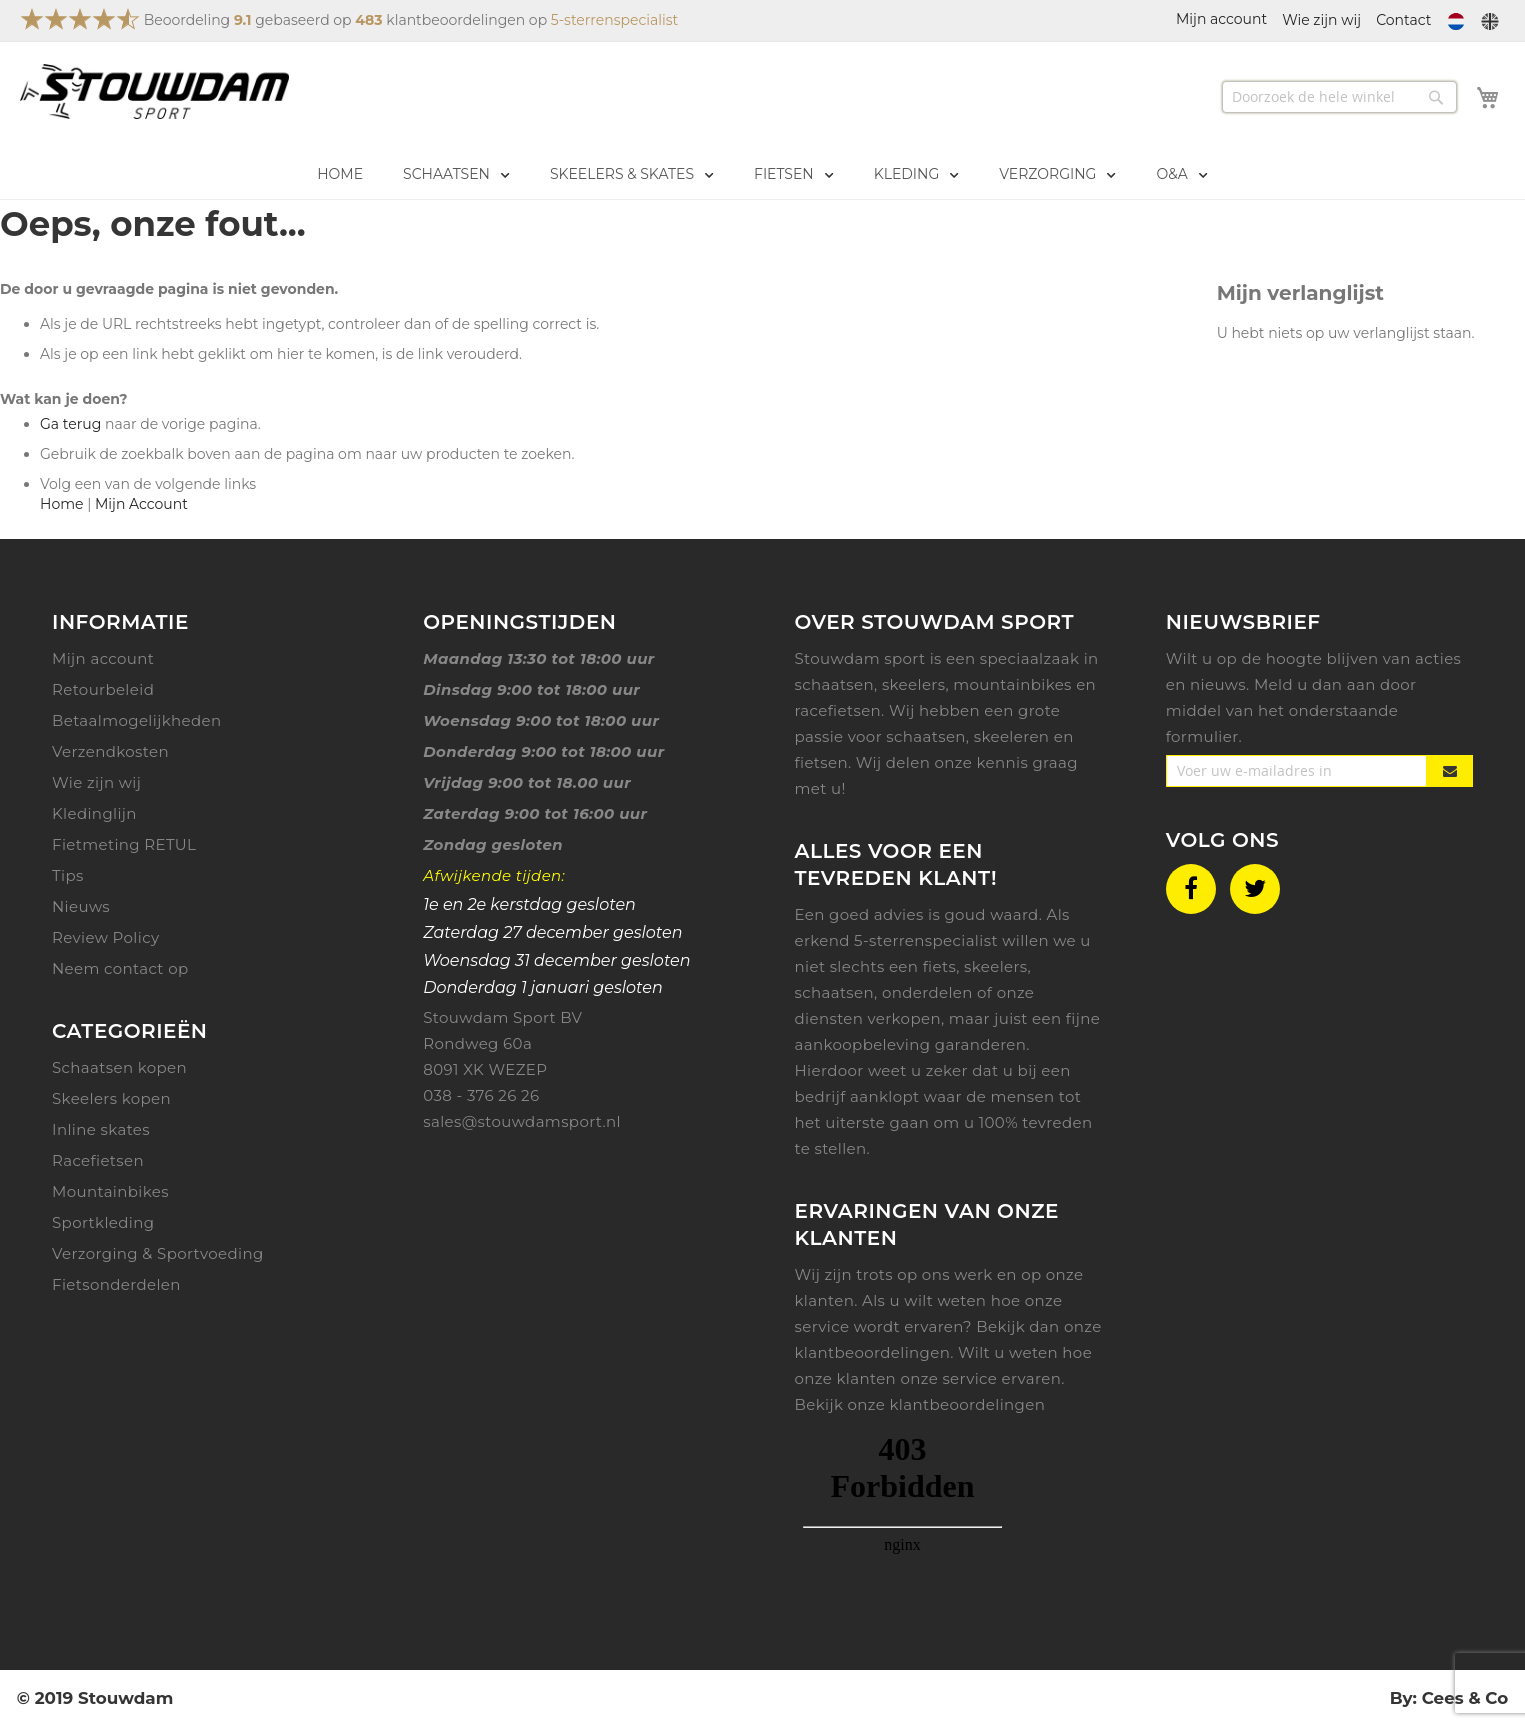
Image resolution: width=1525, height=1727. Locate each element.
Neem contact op (120, 968)
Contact (1403, 20)
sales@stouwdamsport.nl (522, 1121)
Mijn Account (141, 504)
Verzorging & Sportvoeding (158, 1253)
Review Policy (105, 937)
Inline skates (101, 1129)
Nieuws (81, 906)
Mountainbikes (110, 1191)
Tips (68, 875)
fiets (940, 966)
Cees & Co (1465, 1698)
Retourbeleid (103, 689)
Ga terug (70, 424)
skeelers (996, 966)
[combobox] (1339, 97)
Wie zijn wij (1321, 20)
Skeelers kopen (111, 1098)
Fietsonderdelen (116, 1284)
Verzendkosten (110, 751)
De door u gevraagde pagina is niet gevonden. (169, 289)
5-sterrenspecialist (614, 20)
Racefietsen (98, 1160)
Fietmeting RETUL (124, 844)
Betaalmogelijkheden (137, 720)
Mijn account (103, 658)
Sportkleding (103, 1222)
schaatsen (835, 992)
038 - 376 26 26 (481, 1095)
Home (61, 504)
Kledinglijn (94, 813)
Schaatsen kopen (119, 1067)
